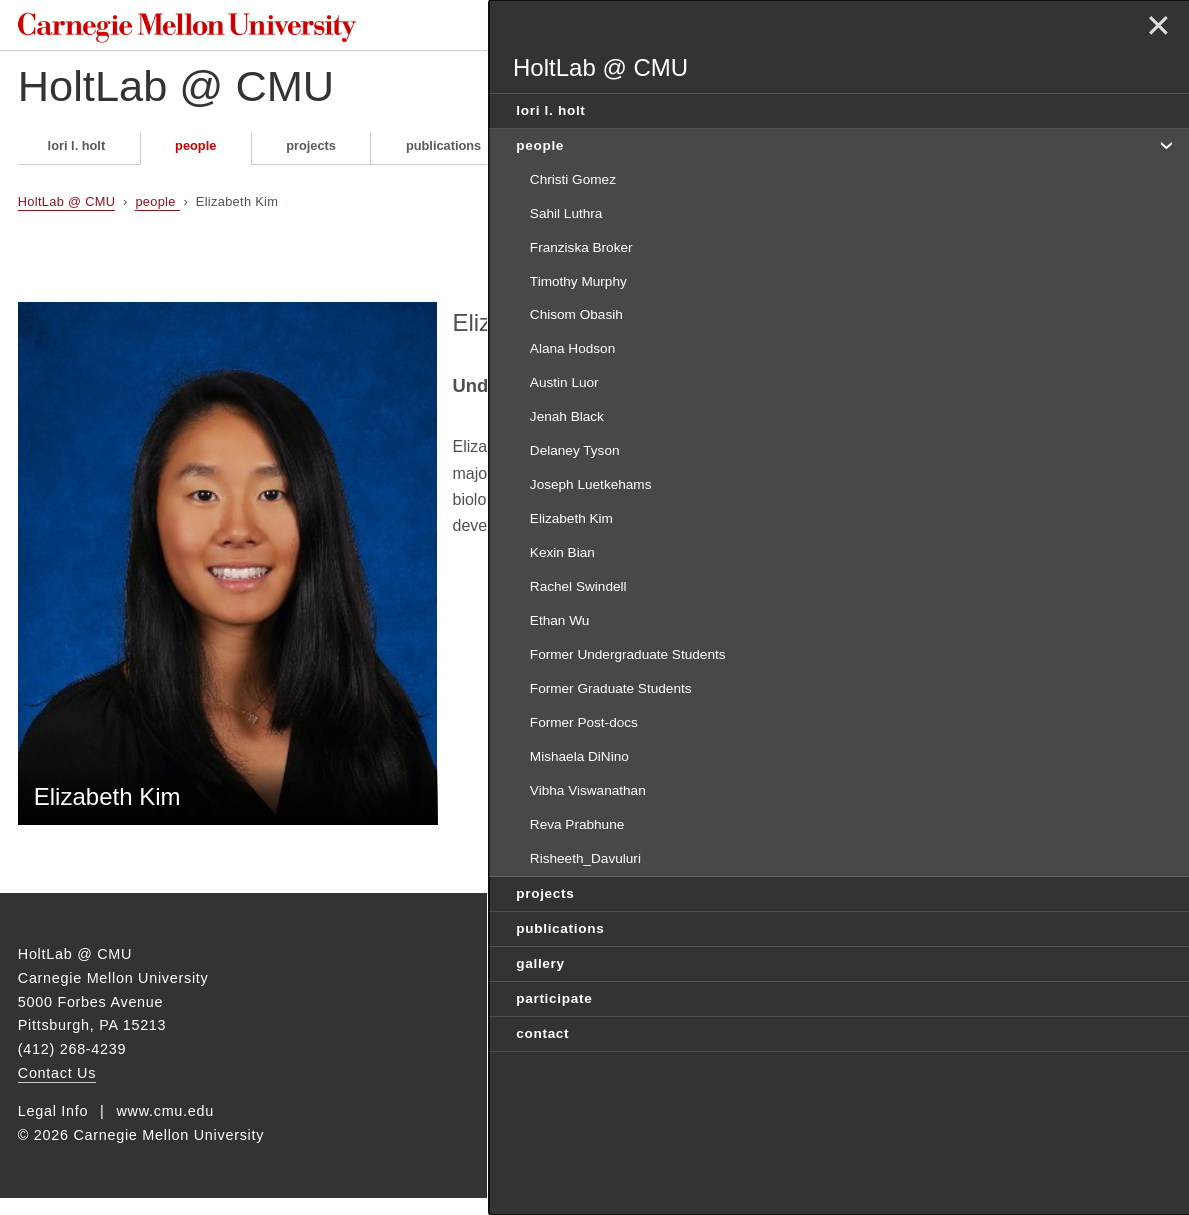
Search (857, 28)
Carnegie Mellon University (168, 29)
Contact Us (57, 1090)
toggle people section (1165, 144)
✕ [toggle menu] (1155, 28)
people (195, 153)
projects (311, 153)
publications (443, 153)
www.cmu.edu (165, 1128)
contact (820, 153)
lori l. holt (77, 153)
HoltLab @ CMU (193, 94)
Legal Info (53, 1128)
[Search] (764, 28)
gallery (571, 153)
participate (694, 153)
